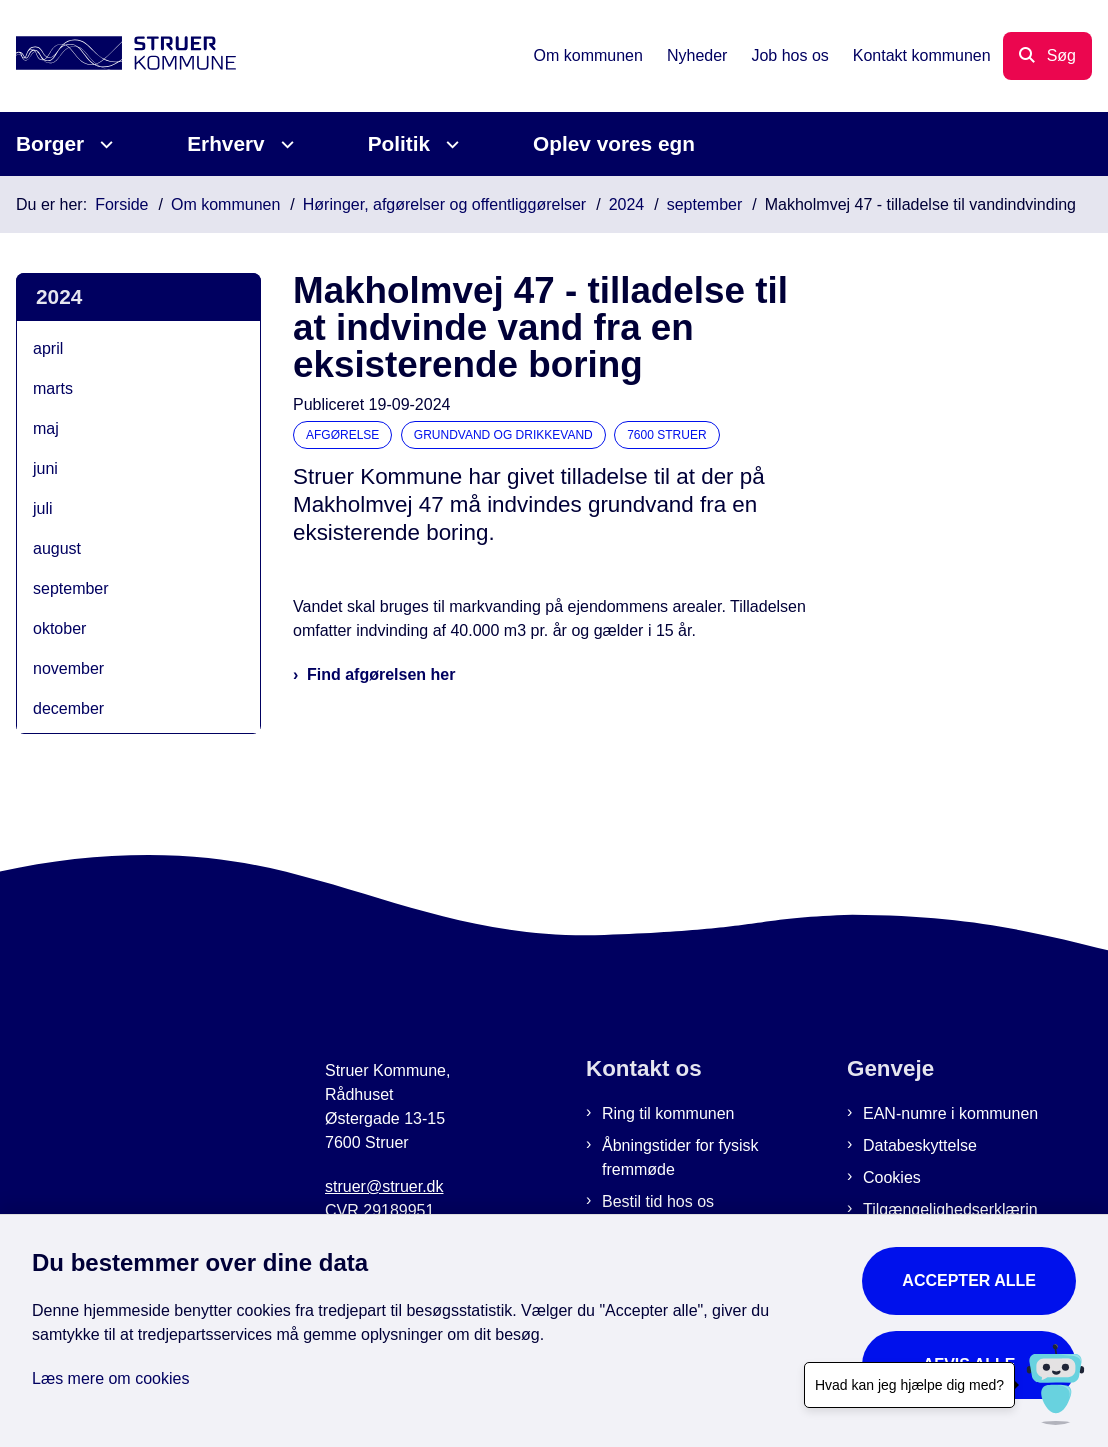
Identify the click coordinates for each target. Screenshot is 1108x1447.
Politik (399, 143)
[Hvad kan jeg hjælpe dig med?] (1055, 1384)
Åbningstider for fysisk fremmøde (680, 1157)
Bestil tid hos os (658, 1201)
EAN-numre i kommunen (950, 1113)
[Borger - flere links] (103, 144)
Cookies (892, 1177)
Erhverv (225, 143)
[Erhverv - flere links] (284, 144)
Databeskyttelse (920, 1145)
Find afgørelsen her (381, 674)
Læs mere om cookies (110, 1378)
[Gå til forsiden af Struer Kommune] (118, 56)
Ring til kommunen (668, 1113)
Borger (50, 143)
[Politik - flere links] (449, 144)
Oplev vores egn (614, 143)
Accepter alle (969, 1280)
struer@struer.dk (384, 1186)
